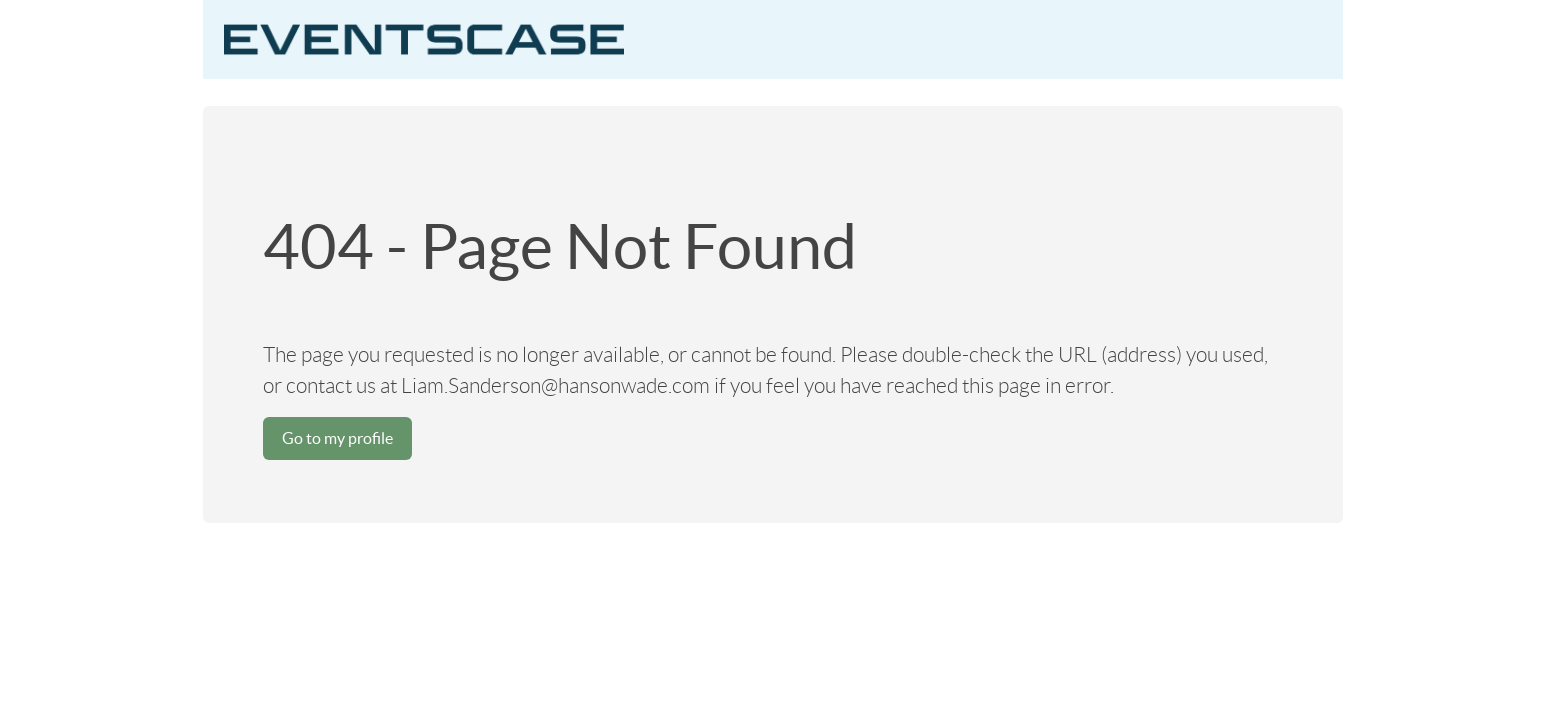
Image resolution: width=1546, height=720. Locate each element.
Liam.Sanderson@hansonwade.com (555, 385)
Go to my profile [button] (337, 438)
